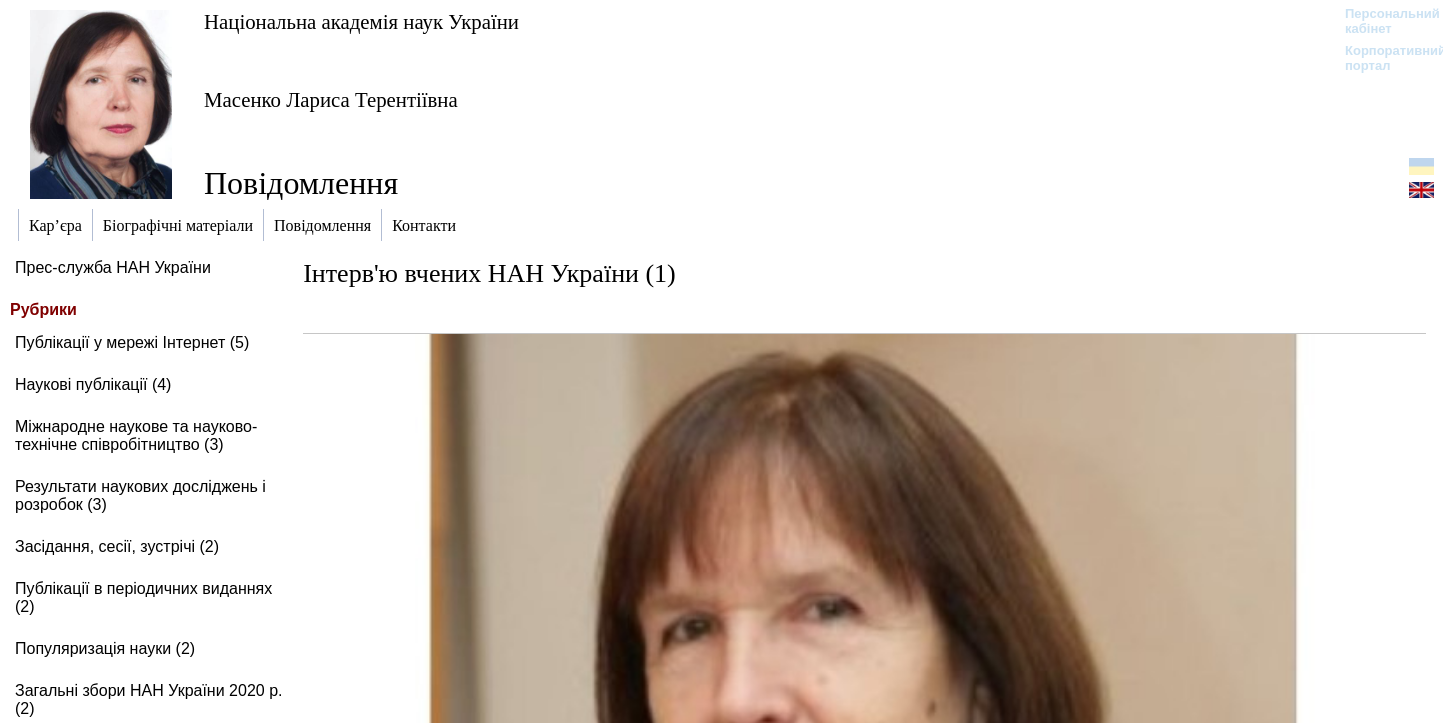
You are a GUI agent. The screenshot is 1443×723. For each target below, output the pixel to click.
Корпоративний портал (1382, 58)
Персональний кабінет (1382, 21)
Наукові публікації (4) (93, 384)
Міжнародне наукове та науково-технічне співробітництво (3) (136, 435)
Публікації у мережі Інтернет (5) (132, 342)
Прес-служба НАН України (113, 267)
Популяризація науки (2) (105, 648)
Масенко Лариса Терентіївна (331, 99)
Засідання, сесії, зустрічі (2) (117, 546)
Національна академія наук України (361, 21)
